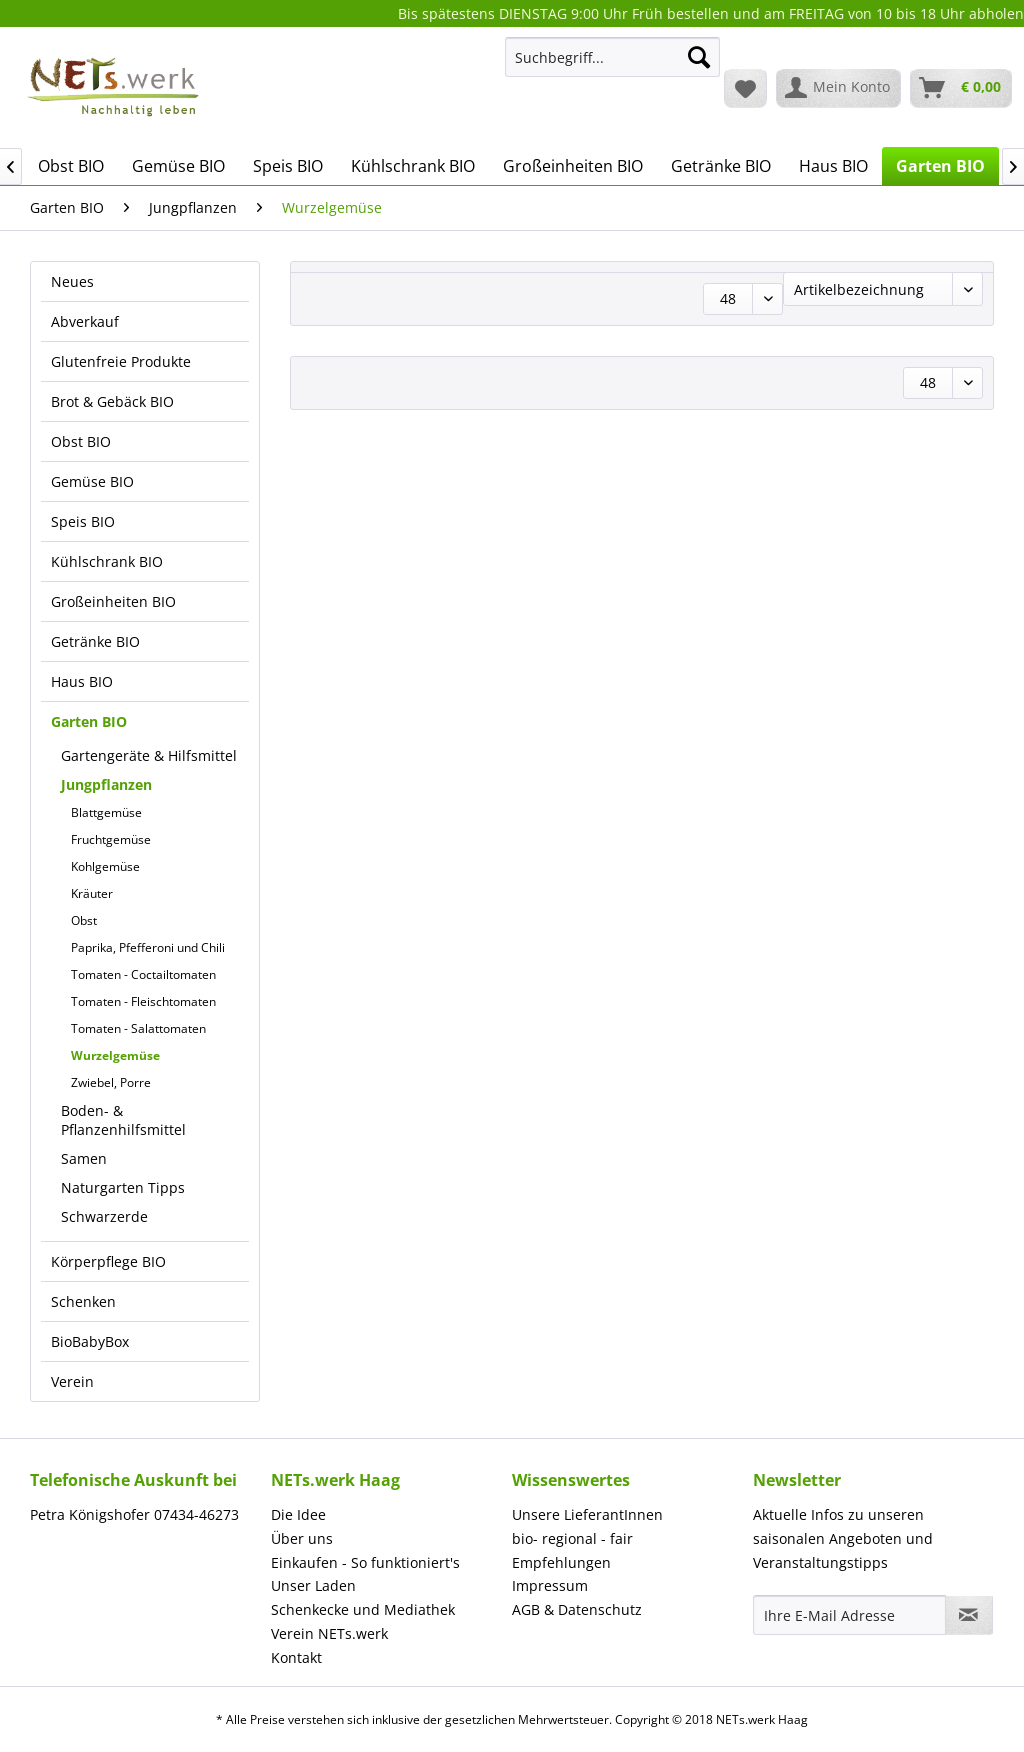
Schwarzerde (104, 1216)
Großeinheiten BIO (113, 601)
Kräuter (92, 893)
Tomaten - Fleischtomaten (143, 1001)
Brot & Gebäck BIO (112, 401)
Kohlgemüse (105, 866)
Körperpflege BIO (108, 1261)
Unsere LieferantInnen (587, 1514)
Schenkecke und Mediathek (363, 1609)
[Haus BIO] (833, 166)
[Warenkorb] (961, 88)
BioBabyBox (90, 1341)
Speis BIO (83, 521)
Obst (84, 920)
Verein (72, 1381)
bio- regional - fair (572, 1538)
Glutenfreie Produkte (121, 361)
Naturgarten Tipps (123, 1187)
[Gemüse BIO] (178, 166)
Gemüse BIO (92, 481)
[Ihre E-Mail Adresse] (849, 1615)
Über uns (302, 1538)
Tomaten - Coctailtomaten (143, 974)
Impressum (550, 1585)
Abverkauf (85, 321)
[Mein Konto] (838, 88)
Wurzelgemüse (115, 1055)
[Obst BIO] (71, 166)
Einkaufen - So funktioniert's (365, 1562)
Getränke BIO (95, 641)
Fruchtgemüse (111, 839)
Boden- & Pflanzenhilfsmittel (123, 1120)
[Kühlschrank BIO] (413, 166)
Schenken (83, 1301)
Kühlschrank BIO (107, 561)
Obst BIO (81, 441)
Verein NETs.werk (329, 1633)
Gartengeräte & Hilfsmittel (149, 755)
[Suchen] (699, 57)
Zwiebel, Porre (111, 1082)
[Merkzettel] (745, 88)
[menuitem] (612, 66)
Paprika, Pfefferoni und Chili (148, 947)
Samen (84, 1158)
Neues (72, 281)
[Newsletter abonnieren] (969, 1615)
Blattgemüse (106, 812)
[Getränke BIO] (721, 166)
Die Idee (298, 1514)
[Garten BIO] (940, 166)
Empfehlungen (561, 1562)
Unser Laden (313, 1585)
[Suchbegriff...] (612, 57)
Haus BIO (82, 681)
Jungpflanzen (106, 784)
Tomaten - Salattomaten (138, 1028)
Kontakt (296, 1657)
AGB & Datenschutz (577, 1609)
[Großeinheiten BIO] (573, 166)
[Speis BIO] (288, 166)
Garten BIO (89, 721)
